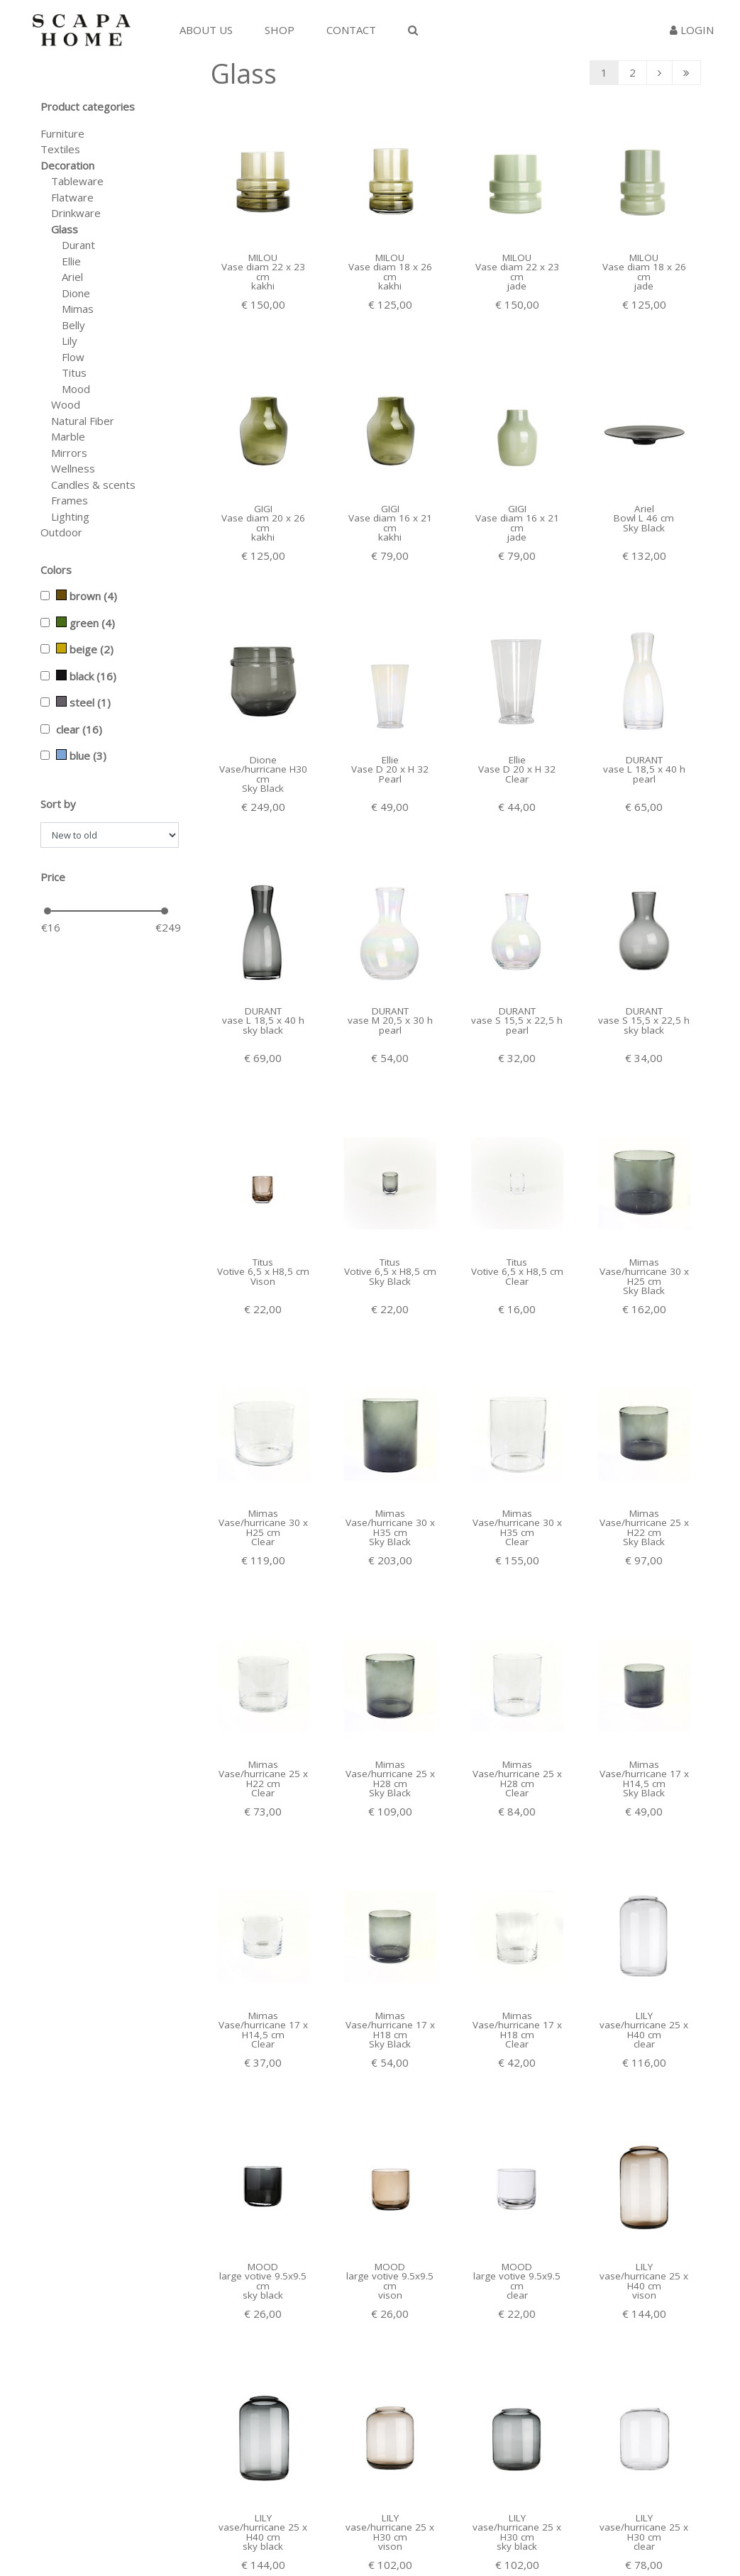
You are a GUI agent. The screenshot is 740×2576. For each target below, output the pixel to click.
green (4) (85, 623)
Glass (64, 229)
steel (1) (83, 702)
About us (206, 30)
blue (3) (81, 755)
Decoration (67, 165)
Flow (73, 357)
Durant (78, 245)
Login (692, 30)
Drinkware (76, 213)
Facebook (524, 2531)
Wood (65, 404)
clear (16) (79, 729)
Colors (56, 570)
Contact (351, 30)
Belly (73, 325)
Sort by (58, 804)
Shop (279, 30)
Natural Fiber (82, 421)
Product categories (87, 106)
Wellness (73, 468)
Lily (69, 340)
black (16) (86, 676)
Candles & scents (93, 484)
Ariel (72, 277)
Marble (68, 436)
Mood (76, 389)
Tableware (77, 181)
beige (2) (85, 649)
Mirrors (69, 453)
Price (52, 877)
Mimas (78, 309)
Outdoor (61, 532)
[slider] (47, 910)
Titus (74, 372)
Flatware (72, 197)
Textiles (60, 149)
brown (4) (86, 596)
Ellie (71, 261)
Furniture (62, 133)
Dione (76, 293)
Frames (69, 500)
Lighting (70, 516)
